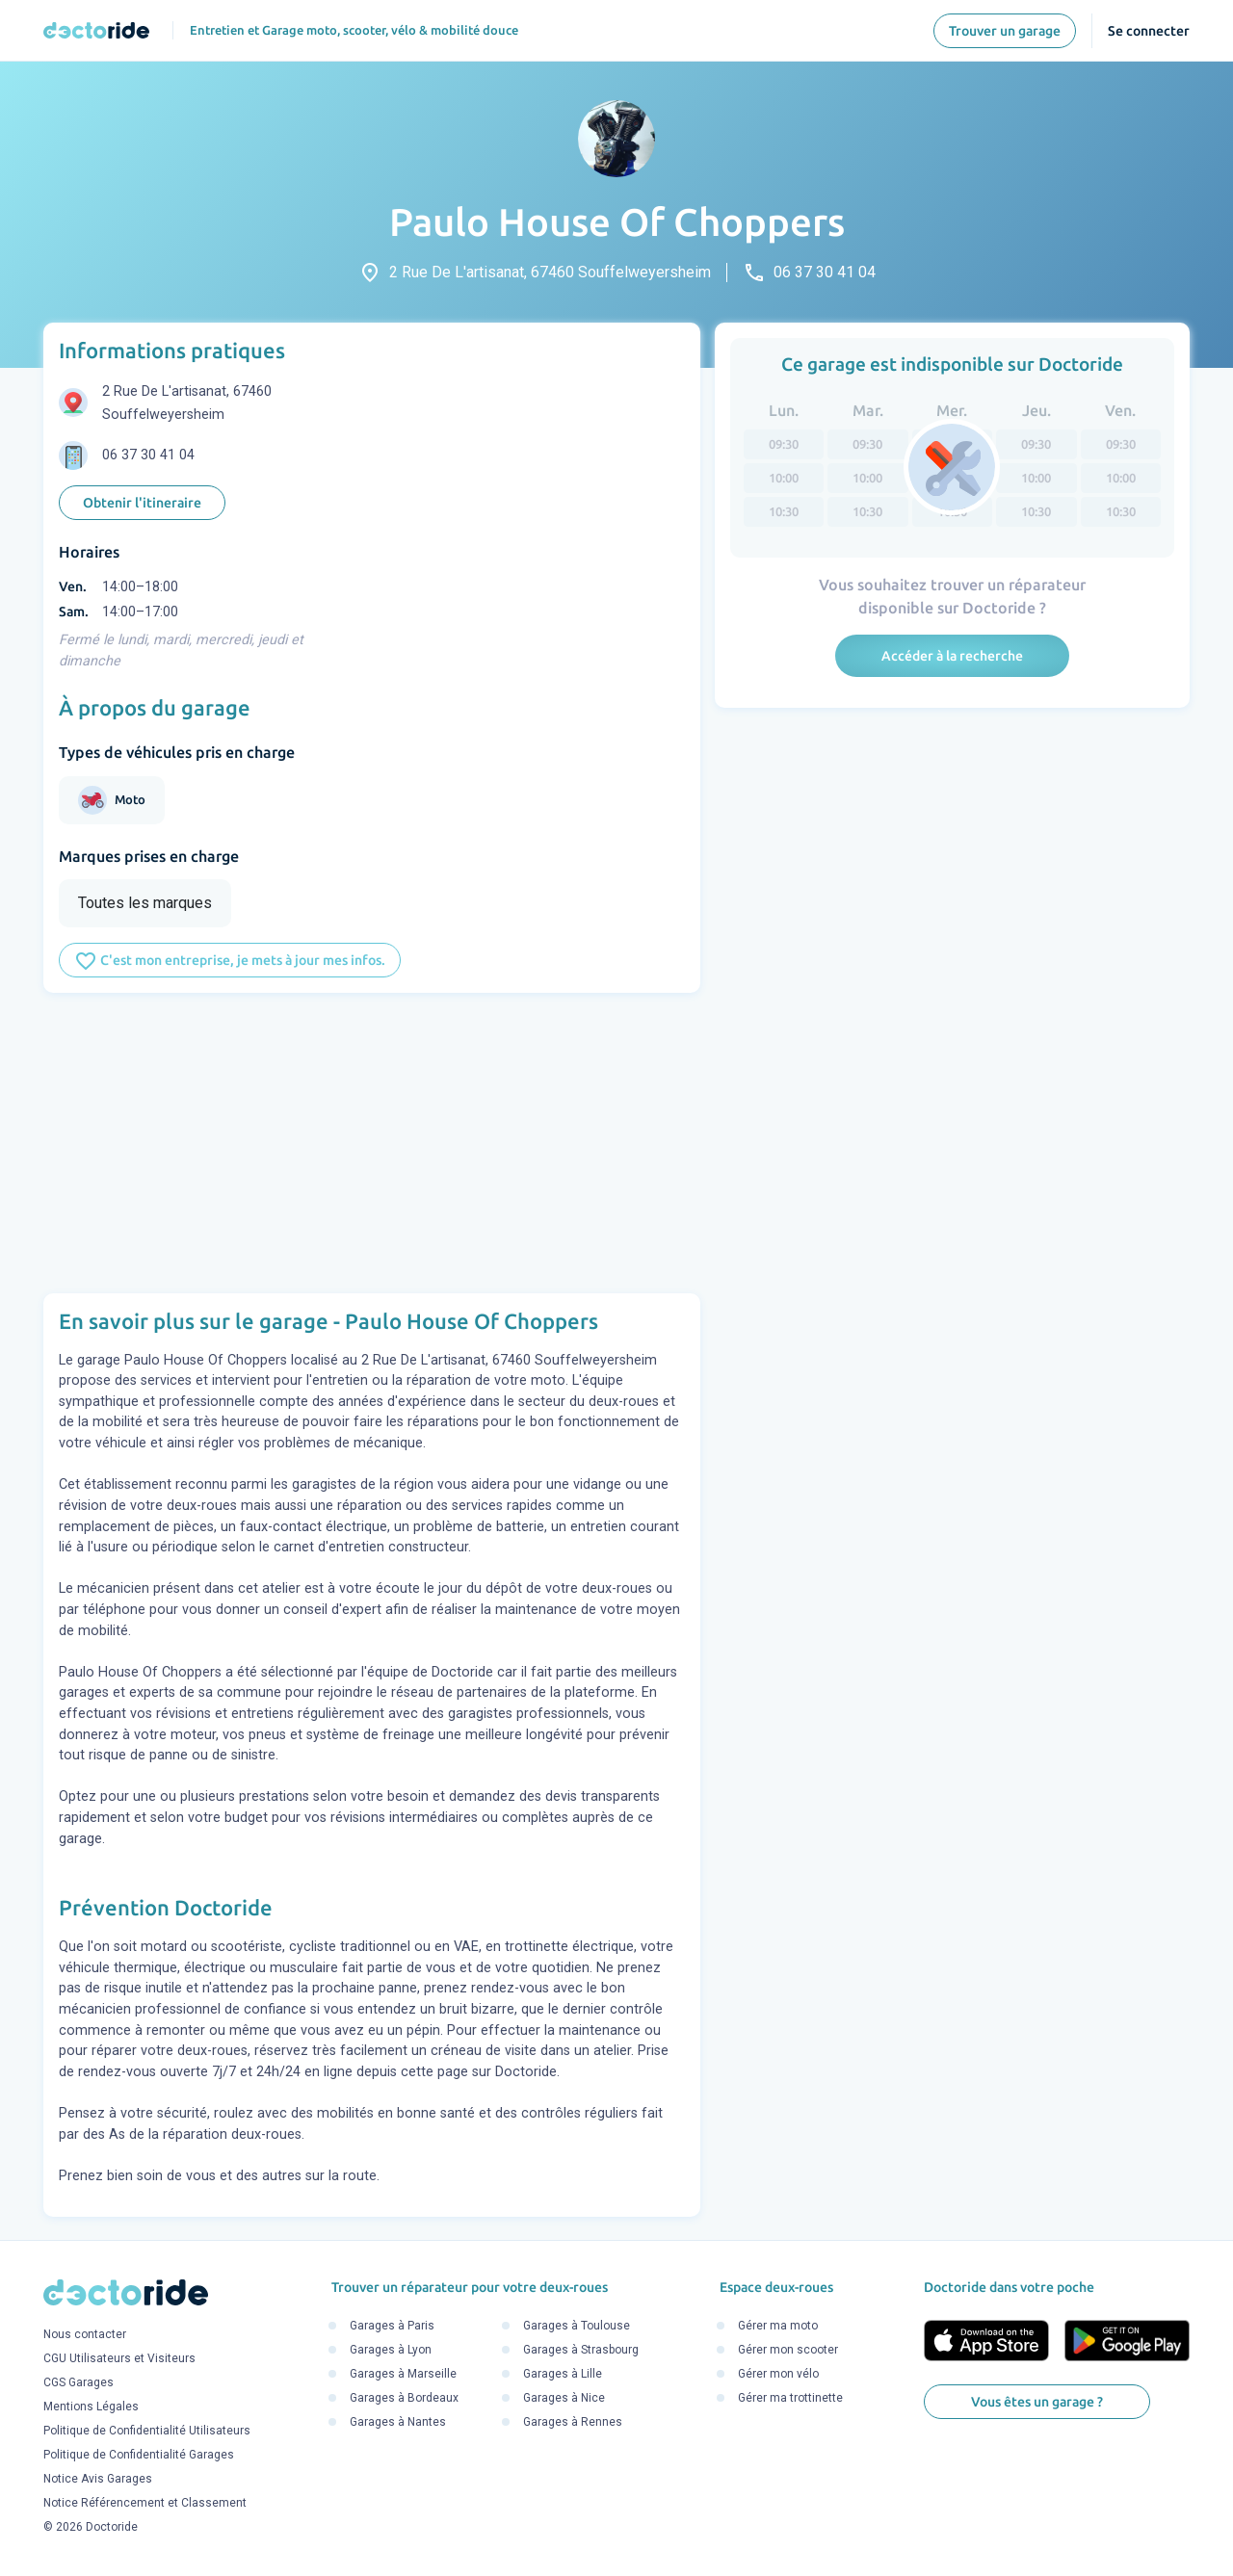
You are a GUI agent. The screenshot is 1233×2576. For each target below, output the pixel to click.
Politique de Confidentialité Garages (138, 2455)
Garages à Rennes (572, 2422)
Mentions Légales (91, 2407)
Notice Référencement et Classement (145, 2504)
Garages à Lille (562, 2374)
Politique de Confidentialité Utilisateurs (146, 2431)
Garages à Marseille (403, 2374)
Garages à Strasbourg (581, 2349)
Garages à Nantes (398, 2422)
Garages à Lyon (391, 2349)
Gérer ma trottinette (790, 2398)
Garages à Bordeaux (404, 2398)
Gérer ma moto (778, 2325)
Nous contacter (84, 2335)
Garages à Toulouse (576, 2325)
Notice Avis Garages (97, 2479)
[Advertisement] (371, 1143)
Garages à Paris (392, 2325)
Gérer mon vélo (778, 2374)
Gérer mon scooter (788, 2349)
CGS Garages (78, 2383)
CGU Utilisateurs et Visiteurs (119, 2359)
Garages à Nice (564, 2398)
